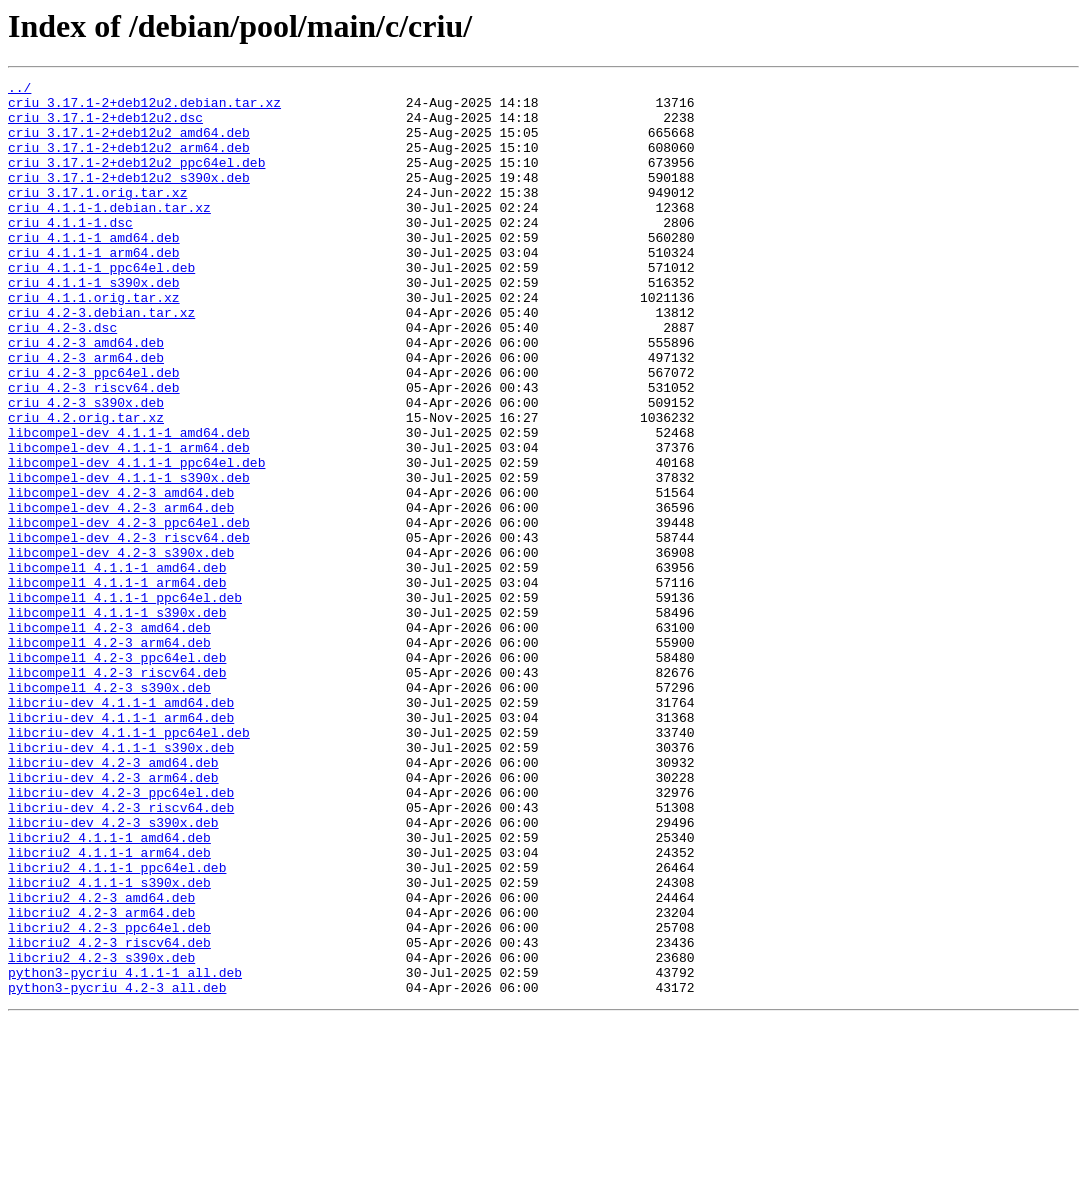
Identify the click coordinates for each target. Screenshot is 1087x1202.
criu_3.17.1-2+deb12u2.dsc (105, 126)
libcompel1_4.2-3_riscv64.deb (117, 792)
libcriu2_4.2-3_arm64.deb (101, 1080)
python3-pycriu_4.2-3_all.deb (117, 1170)
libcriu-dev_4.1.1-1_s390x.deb (121, 882)
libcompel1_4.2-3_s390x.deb (109, 810)
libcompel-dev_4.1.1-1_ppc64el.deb (136, 540)
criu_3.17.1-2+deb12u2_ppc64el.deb (136, 180)
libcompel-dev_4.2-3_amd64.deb (121, 576)
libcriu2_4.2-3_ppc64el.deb (109, 1098)
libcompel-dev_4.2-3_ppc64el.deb (129, 612)
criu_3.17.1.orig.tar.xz (97, 216)
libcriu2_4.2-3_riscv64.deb (109, 1116)
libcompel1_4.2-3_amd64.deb (109, 738)
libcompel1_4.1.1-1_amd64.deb (117, 666)
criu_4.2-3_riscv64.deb (94, 450)
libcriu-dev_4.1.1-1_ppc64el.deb (129, 864)
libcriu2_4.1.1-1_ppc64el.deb (117, 1026)
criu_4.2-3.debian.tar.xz (101, 360)
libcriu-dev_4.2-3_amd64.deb (113, 900)
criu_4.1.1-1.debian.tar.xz (109, 234)
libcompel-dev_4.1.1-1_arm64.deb (129, 522)
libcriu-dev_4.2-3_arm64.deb (113, 918)
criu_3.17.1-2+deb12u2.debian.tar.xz (144, 108)
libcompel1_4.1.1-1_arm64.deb (117, 684)
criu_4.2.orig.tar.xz (86, 486)
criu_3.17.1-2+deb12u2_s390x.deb (129, 198)
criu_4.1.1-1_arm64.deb (94, 288)
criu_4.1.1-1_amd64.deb (94, 270)
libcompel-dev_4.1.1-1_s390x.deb (129, 558)
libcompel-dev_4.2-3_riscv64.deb (129, 630)
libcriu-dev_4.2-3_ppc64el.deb (121, 936)
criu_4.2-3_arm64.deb (86, 414)
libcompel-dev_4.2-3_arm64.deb (121, 594)
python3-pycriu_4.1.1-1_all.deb (125, 1152)
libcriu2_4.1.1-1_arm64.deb (109, 1008)
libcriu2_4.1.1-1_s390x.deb (109, 1044)
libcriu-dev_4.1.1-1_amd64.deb (121, 828)
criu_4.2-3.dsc (62, 378)
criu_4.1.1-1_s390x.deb (94, 324)
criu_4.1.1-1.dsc (70, 252)
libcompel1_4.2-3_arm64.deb (109, 756)
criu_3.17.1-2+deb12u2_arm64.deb (129, 162)
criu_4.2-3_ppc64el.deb (94, 432)
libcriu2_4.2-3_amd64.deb (101, 1062)
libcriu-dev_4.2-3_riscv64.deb (121, 954)
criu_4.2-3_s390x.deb (86, 468)
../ (19, 90)
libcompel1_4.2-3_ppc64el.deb (117, 774)
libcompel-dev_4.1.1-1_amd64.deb (129, 504)
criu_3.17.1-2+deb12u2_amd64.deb (129, 144)
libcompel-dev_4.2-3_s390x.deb (121, 648)
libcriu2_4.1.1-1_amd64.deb (109, 990)
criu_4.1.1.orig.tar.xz (94, 342)
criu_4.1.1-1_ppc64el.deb (101, 306)
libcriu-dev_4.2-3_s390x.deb (113, 972)
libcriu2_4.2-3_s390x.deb (101, 1134)
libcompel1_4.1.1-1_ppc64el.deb (125, 702)
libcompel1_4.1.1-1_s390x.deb (117, 720)
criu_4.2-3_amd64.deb (86, 396)
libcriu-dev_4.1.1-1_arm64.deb (121, 846)
